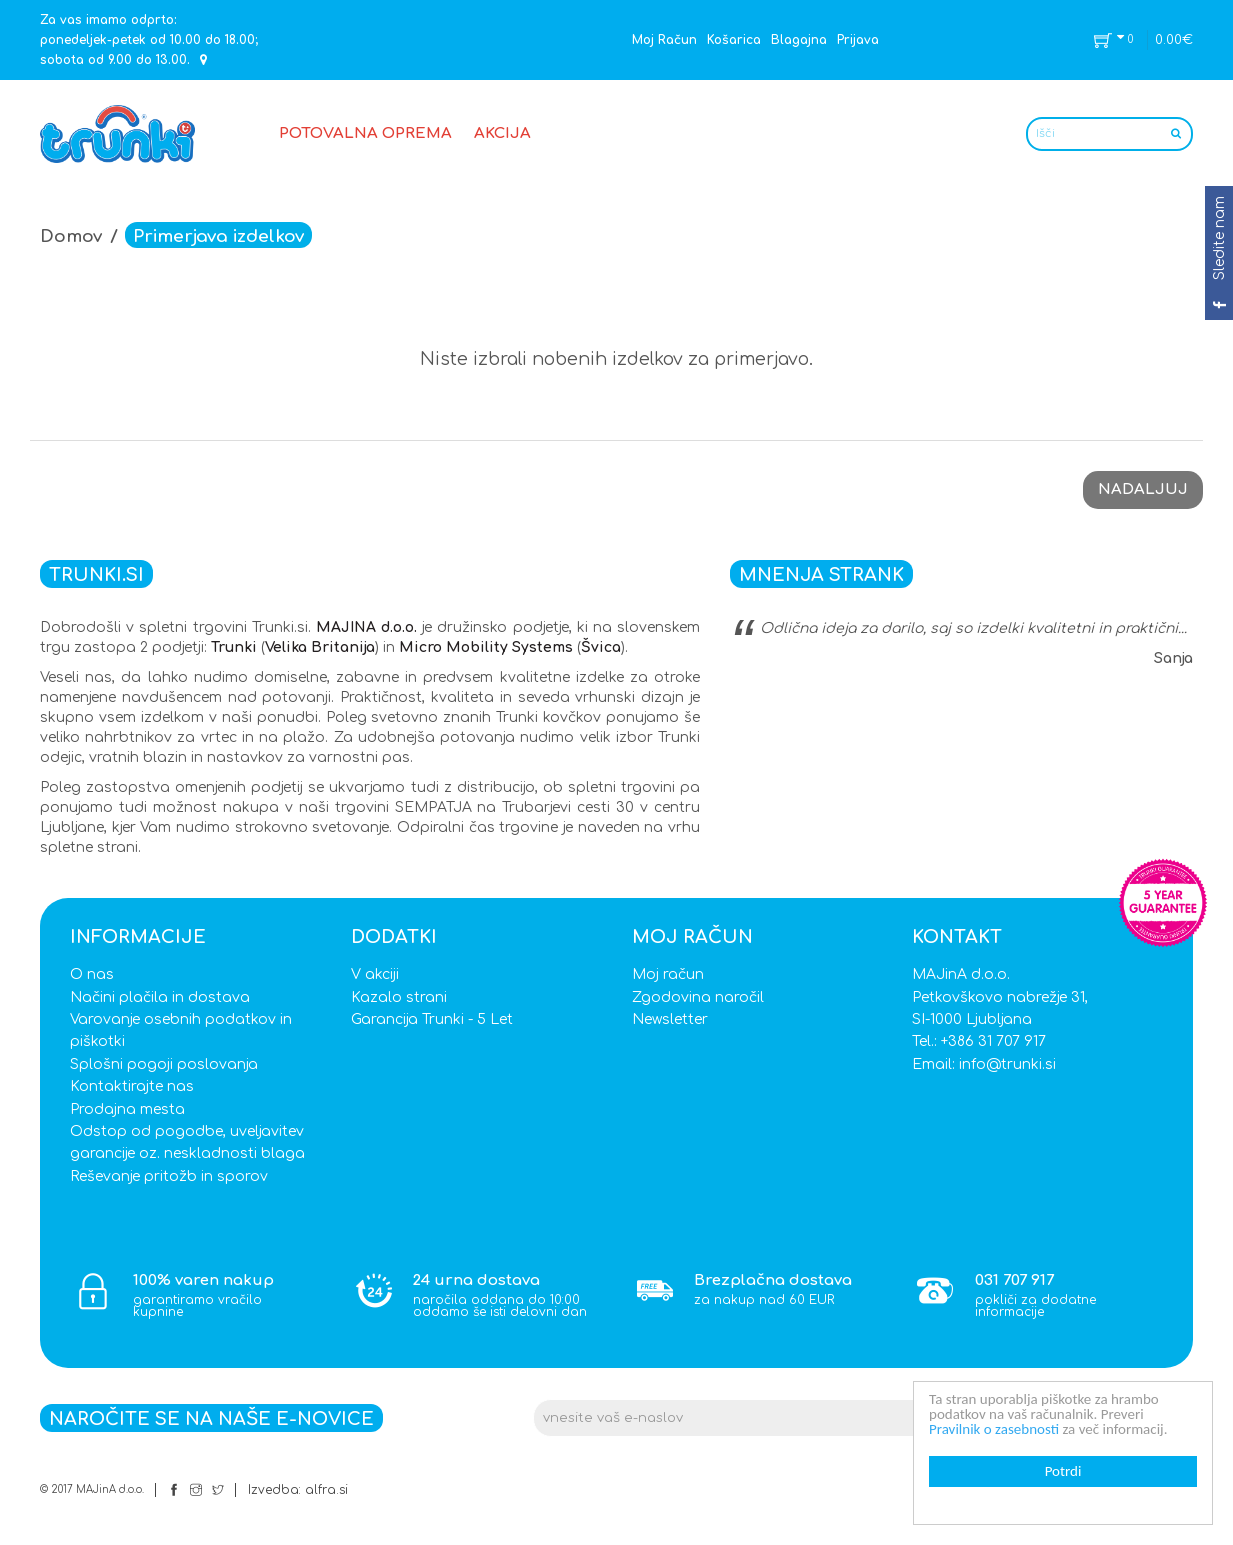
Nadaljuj (1143, 489)
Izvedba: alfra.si (298, 1490)
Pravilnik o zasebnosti (995, 1429)
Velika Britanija (320, 647)
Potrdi (1064, 1471)
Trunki (234, 647)
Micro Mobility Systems (486, 647)
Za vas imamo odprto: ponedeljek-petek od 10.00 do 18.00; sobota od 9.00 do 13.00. (149, 40)
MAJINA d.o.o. (366, 627)
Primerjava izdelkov (218, 236)
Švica (601, 647)
